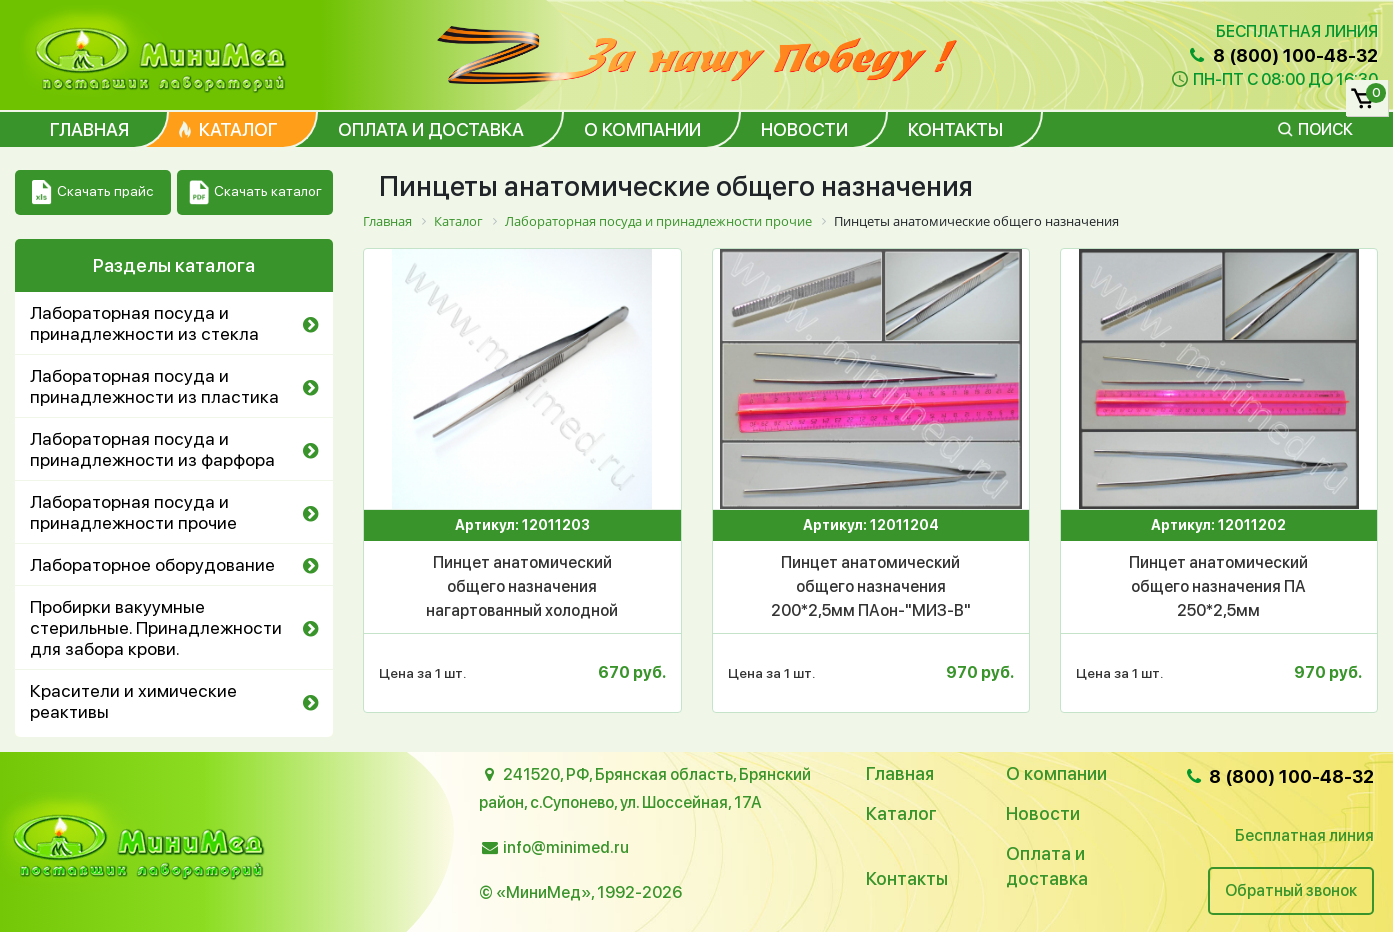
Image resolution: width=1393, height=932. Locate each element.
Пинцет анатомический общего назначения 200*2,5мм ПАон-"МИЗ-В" (871, 586)
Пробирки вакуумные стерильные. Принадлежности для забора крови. (156, 627)
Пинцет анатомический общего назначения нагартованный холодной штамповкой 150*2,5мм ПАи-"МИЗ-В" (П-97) (522, 588)
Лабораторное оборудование (152, 564)
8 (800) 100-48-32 (1282, 55)
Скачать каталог (255, 192)
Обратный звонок (1291, 890)
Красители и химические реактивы (133, 701)
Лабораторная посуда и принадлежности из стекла (144, 323)
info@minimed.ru (566, 847)
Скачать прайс (92, 192)
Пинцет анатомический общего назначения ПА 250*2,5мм (1218, 586)
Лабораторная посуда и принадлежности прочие (133, 512)
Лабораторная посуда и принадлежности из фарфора (152, 449)
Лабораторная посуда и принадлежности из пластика (154, 386)
